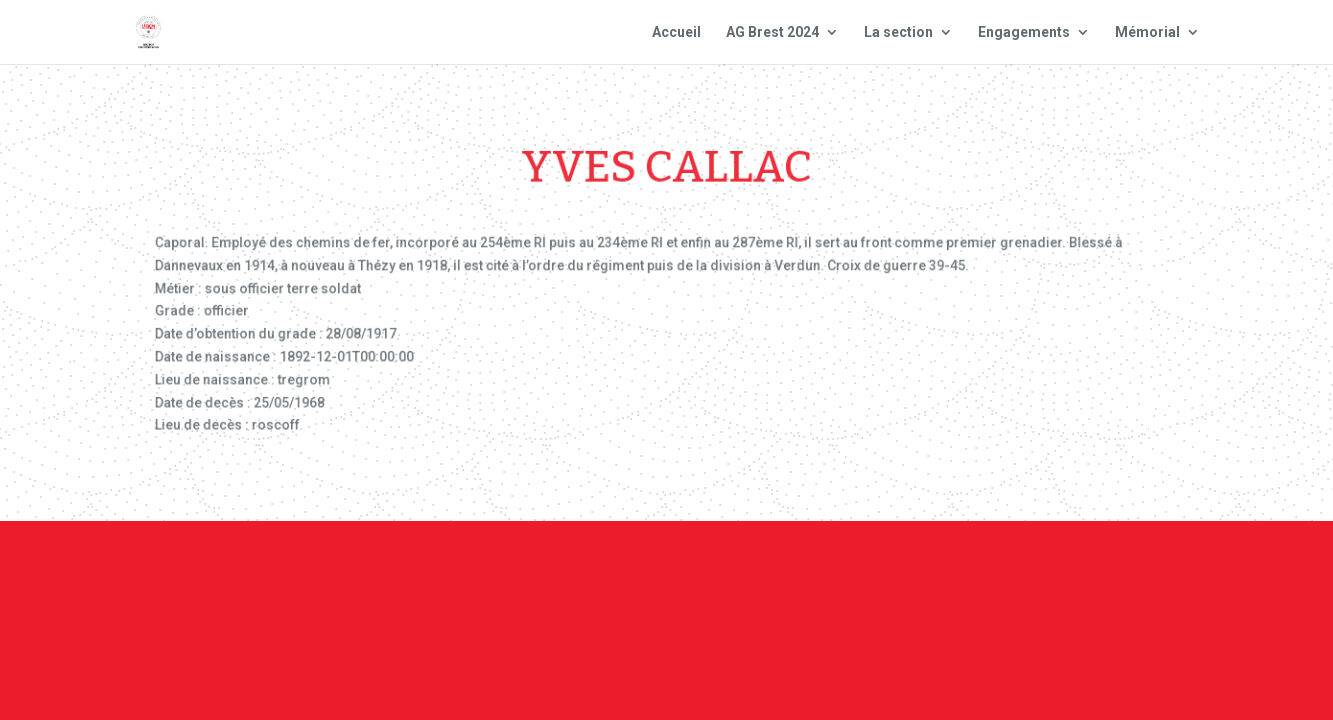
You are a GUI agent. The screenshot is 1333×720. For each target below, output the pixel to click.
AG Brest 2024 (772, 32)
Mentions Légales (791, 576)
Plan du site (936, 576)
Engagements (1024, 32)
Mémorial (1147, 32)
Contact (663, 576)
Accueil (676, 32)
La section (898, 32)
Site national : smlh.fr (1098, 576)
